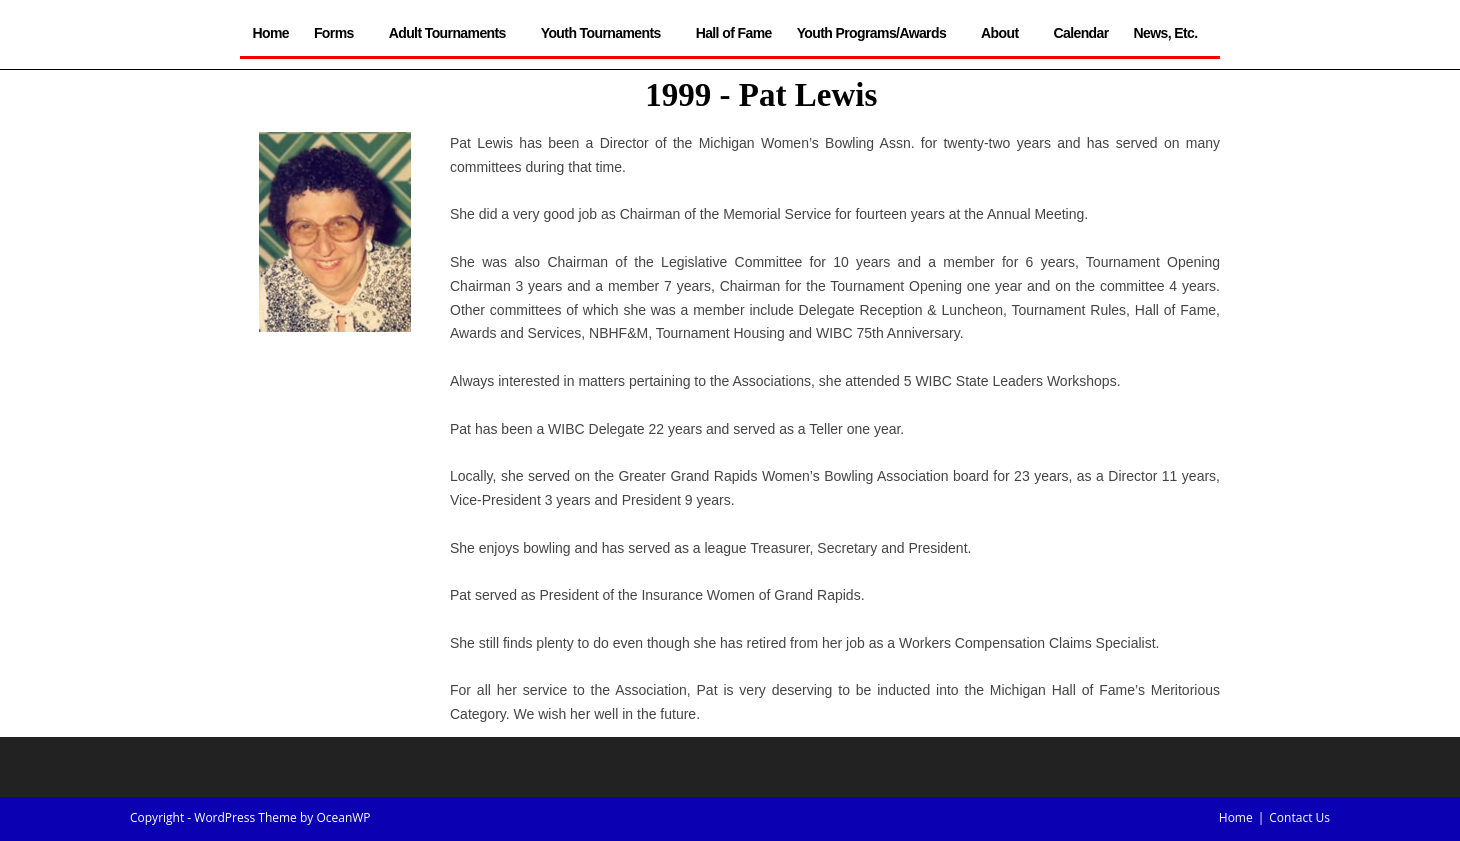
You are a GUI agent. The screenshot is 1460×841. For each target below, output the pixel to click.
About (1004, 33)
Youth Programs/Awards (876, 33)
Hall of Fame (734, 33)
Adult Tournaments (452, 33)
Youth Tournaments (606, 33)
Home (270, 33)
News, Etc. (1171, 33)
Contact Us (1299, 817)
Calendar (1080, 33)
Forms (339, 33)
